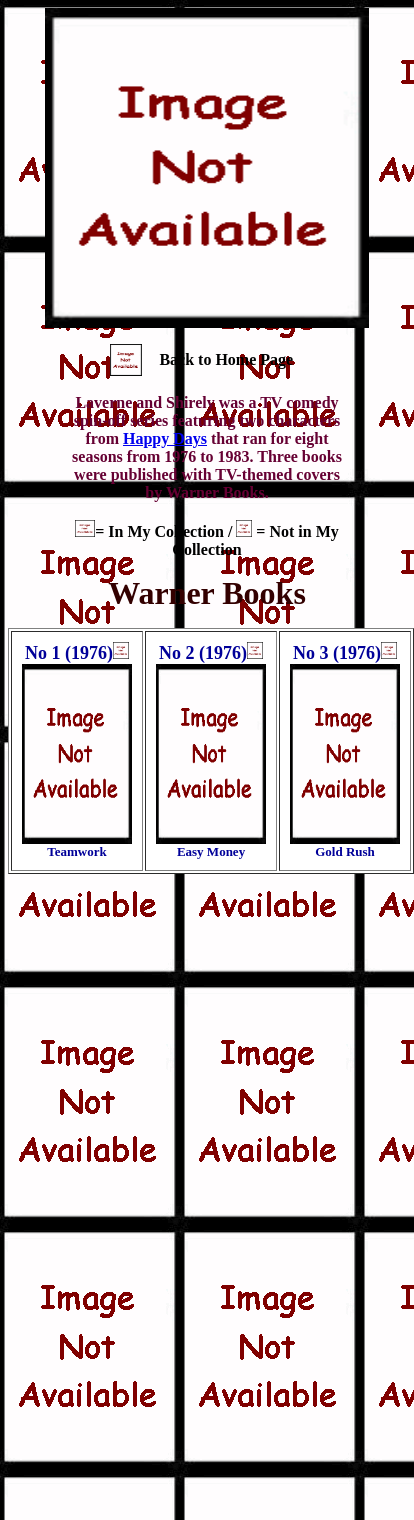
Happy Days (165, 438)
